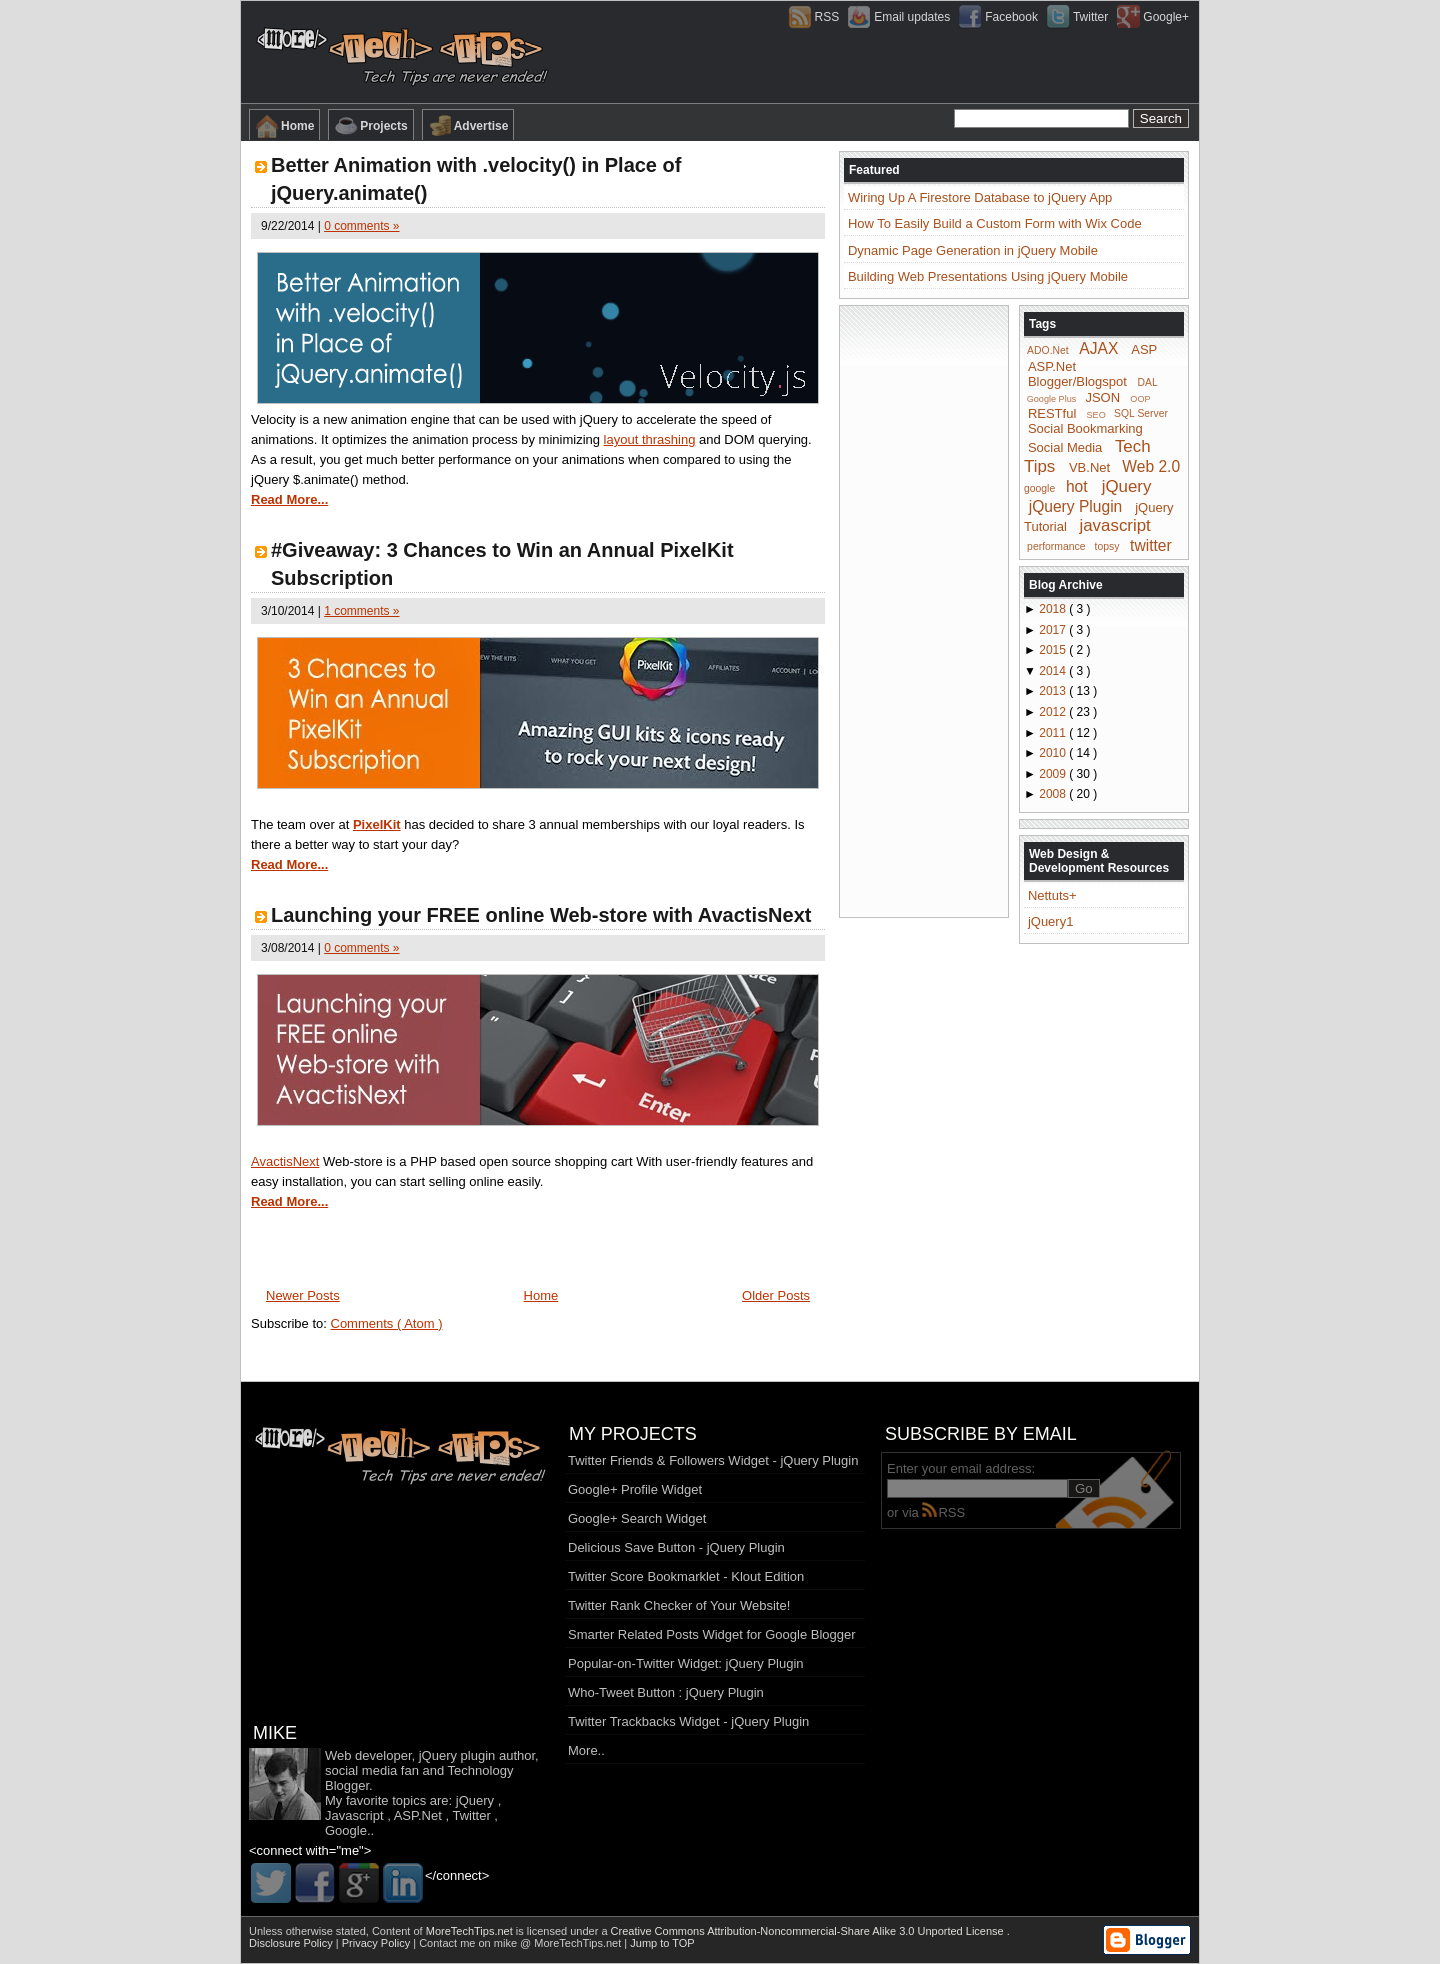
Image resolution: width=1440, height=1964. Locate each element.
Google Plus (1052, 399)
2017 (1054, 630)
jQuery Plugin (1076, 505)
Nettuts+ (1052, 895)
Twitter (471, 1815)
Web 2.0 (1151, 466)
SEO (1096, 414)
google (1039, 488)
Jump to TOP (662, 1943)
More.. (586, 1750)
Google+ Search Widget (637, 1518)
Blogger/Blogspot (1077, 381)
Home (284, 126)
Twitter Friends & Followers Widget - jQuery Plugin (713, 1460)
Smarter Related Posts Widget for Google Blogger (712, 1634)
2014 (1054, 671)
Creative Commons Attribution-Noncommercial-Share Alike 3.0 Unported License (809, 1931)
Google (346, 1830)
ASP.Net (1052, 366)
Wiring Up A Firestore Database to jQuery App (980, 197)
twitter (1151, 544)
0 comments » (361, 226)
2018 (1054, 609)
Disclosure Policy (292, 1943)
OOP (1140, 399)
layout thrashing (650, 439)
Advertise (468, 126)
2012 (1054, 712)
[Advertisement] (924, 610)
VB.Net (1089, 467)
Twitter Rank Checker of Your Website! (679, 1605)
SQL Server (1141, 413)
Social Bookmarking (1085, 428)
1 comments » (361, 611)
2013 (1054, 691)
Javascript (354, 1815)
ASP (1144, 349)
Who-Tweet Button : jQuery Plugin (666, 1692)
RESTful (1052, 412)
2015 (1054, 650)
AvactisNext (285, 1161)
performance (1056, 546)
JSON (1102, 397)
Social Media (1065, 447)
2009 (1054, 774)
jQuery (1127, 486)
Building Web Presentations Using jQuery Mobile (988, 276)
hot (1077, 486)
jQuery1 (1051, 921)
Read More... (289, 499)
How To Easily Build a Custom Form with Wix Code (995, 223)
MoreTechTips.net (471, 1931)
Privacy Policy (378, 1943)
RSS (943, 1512)
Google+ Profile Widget (635, 1489)
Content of (444, 1931)
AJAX (1098, 348)
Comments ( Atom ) (387, 1323)
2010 (1054, 753)
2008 (1054, 794)
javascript (1114, 525)
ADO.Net (1048, 350)
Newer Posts (303, 1295)
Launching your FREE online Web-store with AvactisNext (541, 915)
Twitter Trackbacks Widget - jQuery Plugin (688, 1721)
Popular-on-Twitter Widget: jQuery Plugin (686, 1663)
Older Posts (776, 1295)
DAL (1148, 382)
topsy (1107, 546)
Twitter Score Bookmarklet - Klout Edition (686, 1576)
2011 (1054, 733)
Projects (370, 126)
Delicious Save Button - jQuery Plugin (676, 1547)
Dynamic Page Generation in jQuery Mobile (973, 250)
